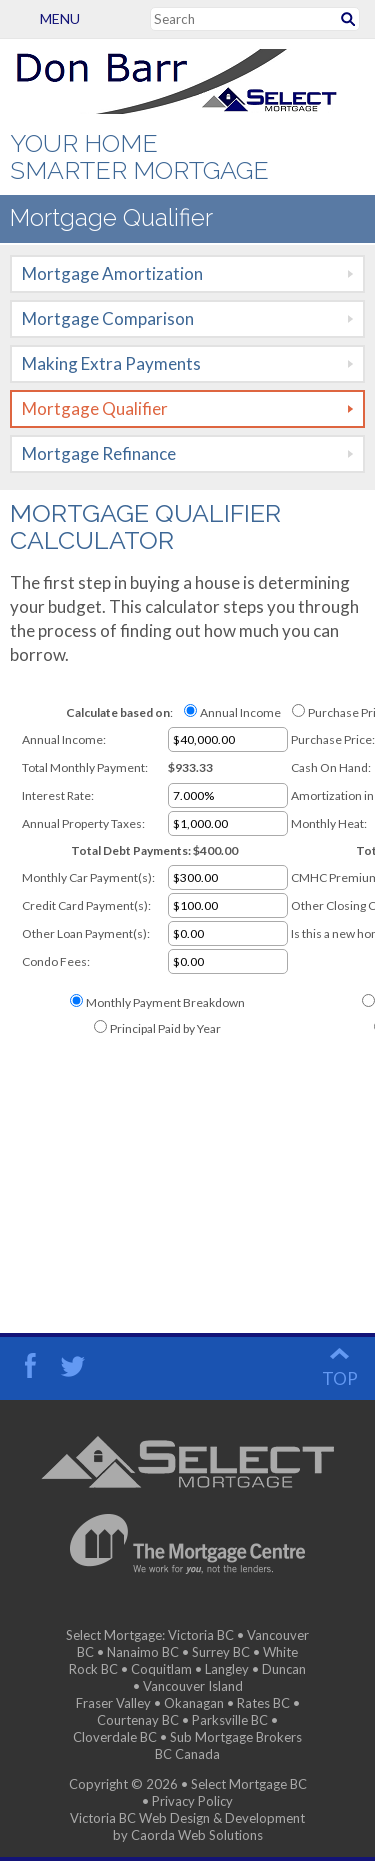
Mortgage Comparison (108, 318)
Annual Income (240, 712)
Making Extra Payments (111, 363)
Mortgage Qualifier (95, 408)
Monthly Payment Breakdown (165, 1002)
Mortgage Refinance (99, 453)
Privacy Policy (192, 1801)
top (340, 1378)
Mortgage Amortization (112, 273)
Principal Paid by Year (165, 1028)
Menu (27, 18)
